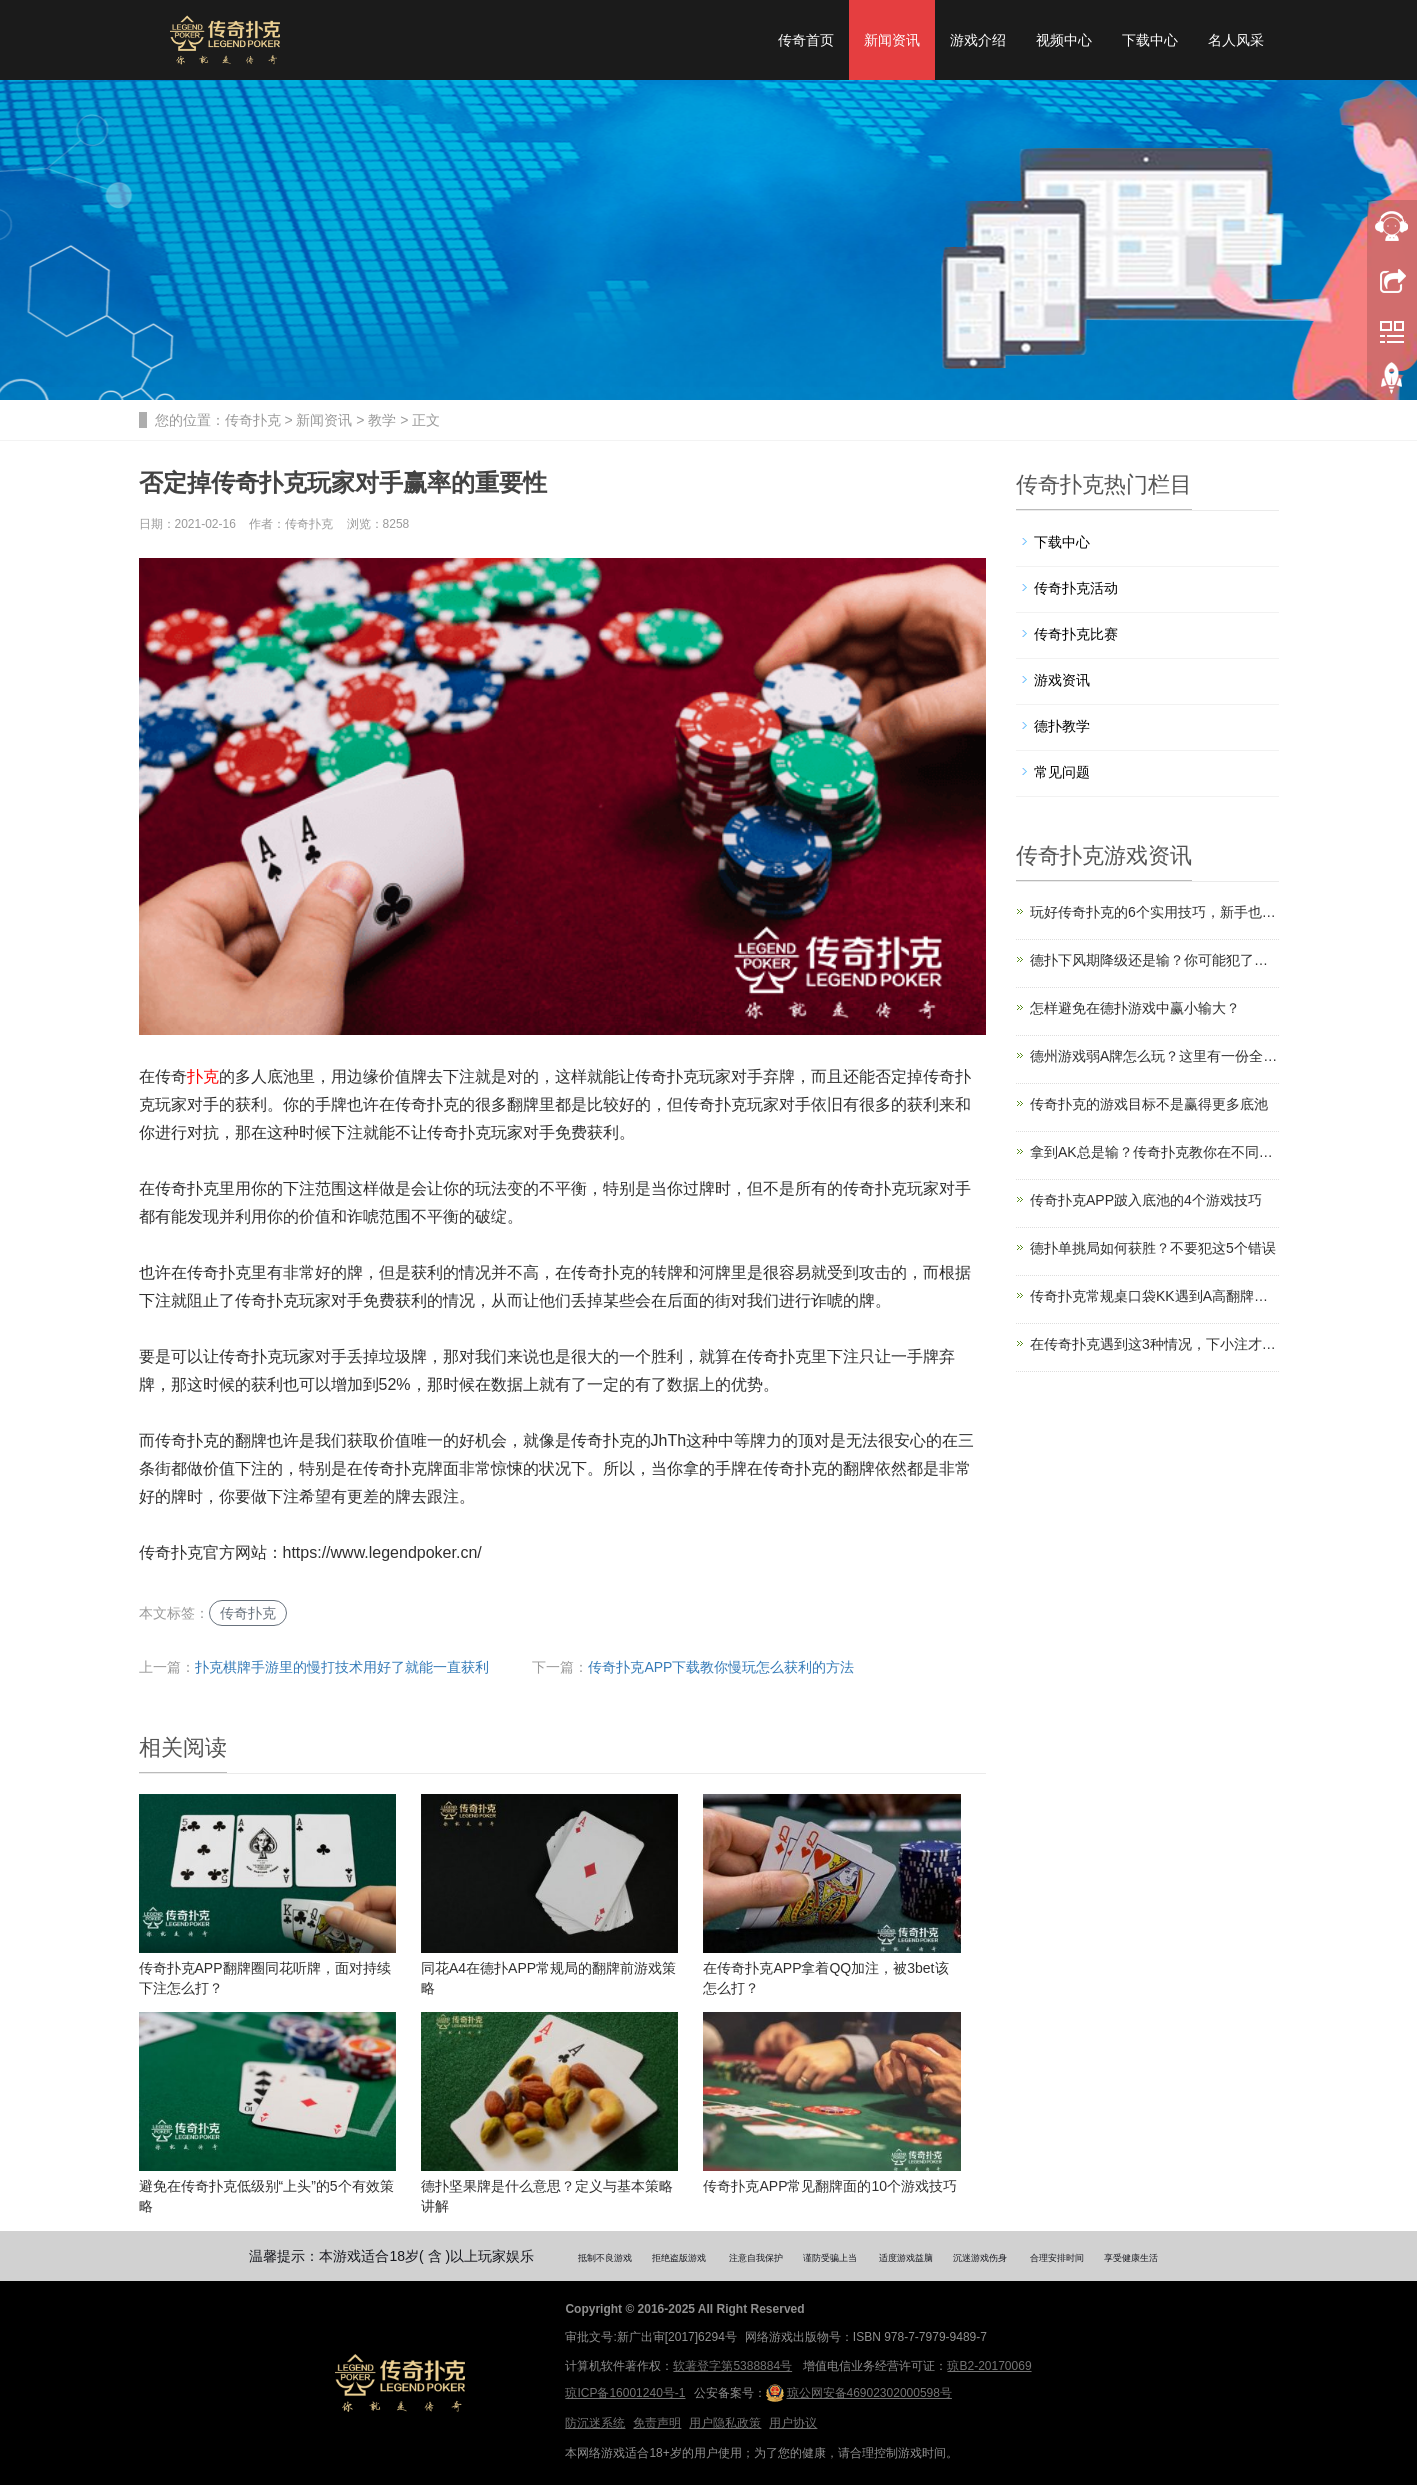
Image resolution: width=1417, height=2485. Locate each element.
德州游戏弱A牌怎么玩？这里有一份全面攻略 (1154, 1056)
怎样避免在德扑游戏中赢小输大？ (1135, 1008)
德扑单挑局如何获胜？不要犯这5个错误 (1153, 1248)
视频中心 (1064, 40)
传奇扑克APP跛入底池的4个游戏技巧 (1146, 1200)
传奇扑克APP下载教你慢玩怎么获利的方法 (721, 1667)
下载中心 (1150, 40)
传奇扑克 (253, 420)
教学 (382, 420)
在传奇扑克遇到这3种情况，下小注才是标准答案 (1154, 1344)
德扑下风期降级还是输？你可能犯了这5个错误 (1154, 960)
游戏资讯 (1062, 680)
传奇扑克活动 (1076, 588)
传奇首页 (806, 40)
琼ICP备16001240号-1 (625, 2393)
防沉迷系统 (595, 2423)
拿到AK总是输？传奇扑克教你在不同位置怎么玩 (1154, 1152)
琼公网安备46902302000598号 (859, 2393)
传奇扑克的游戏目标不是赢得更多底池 (1149, 1104)
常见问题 (1062, 772)
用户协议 (793, 2423)
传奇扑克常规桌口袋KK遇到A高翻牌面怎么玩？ (1154, 1296)
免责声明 (657, 2423)
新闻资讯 (892, 40)
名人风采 (1236, 40)
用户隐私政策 (725, 2423)
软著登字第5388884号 (732, 2366)
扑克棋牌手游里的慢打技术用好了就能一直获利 (342, 1667)
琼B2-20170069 (989, 2366)
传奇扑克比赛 (1076, 634)
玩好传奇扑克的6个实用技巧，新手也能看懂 (1154, 912)
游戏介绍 (978, 40)
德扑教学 (1062, 726)
